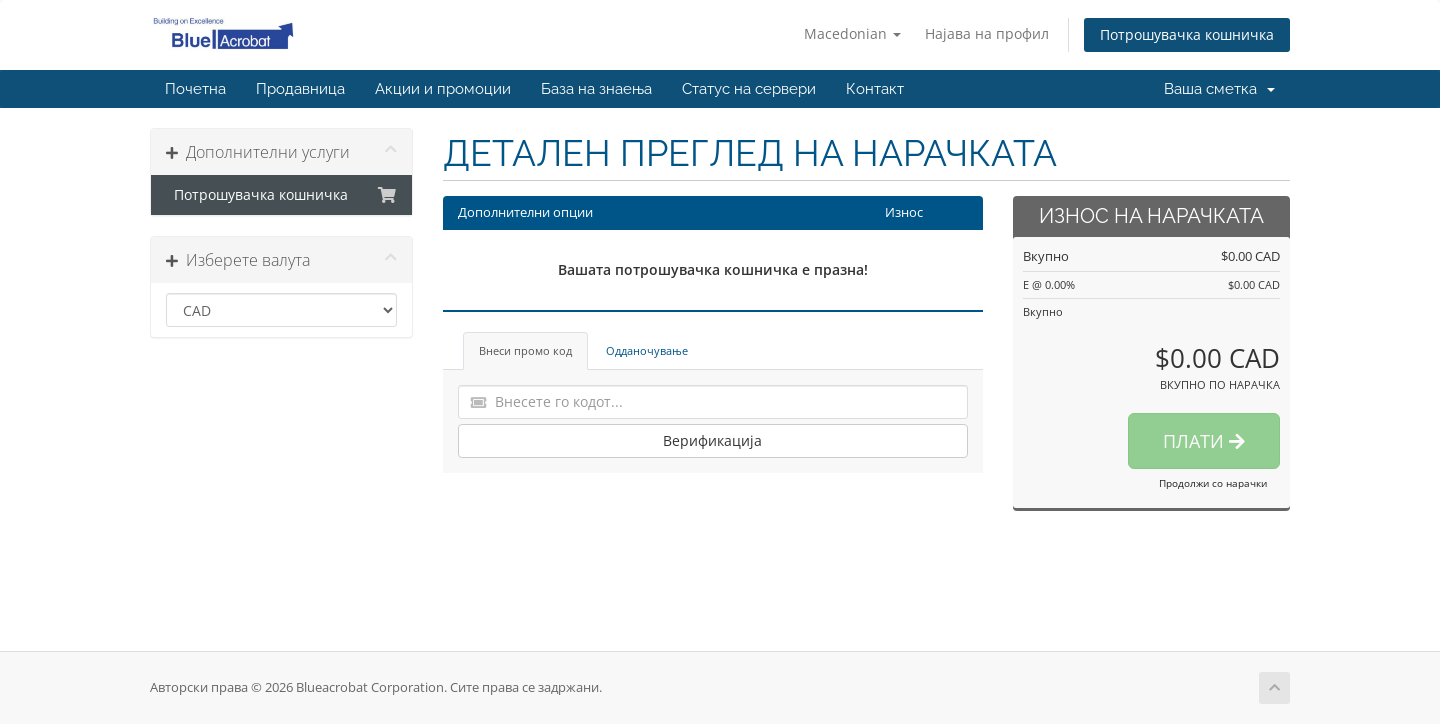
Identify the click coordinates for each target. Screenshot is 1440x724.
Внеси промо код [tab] (525, 350)
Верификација (712, 440)
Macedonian (852, 33)
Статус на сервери (749, 89)
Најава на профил (987, 33)
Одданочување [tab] (647, 350)
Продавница (300, 89)
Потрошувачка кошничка (1187, 34)
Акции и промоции (443, 89)
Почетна (195, 89)
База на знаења (596, 89)
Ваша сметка (1219, 89)
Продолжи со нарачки (1213, 483)
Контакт (875, 89)
